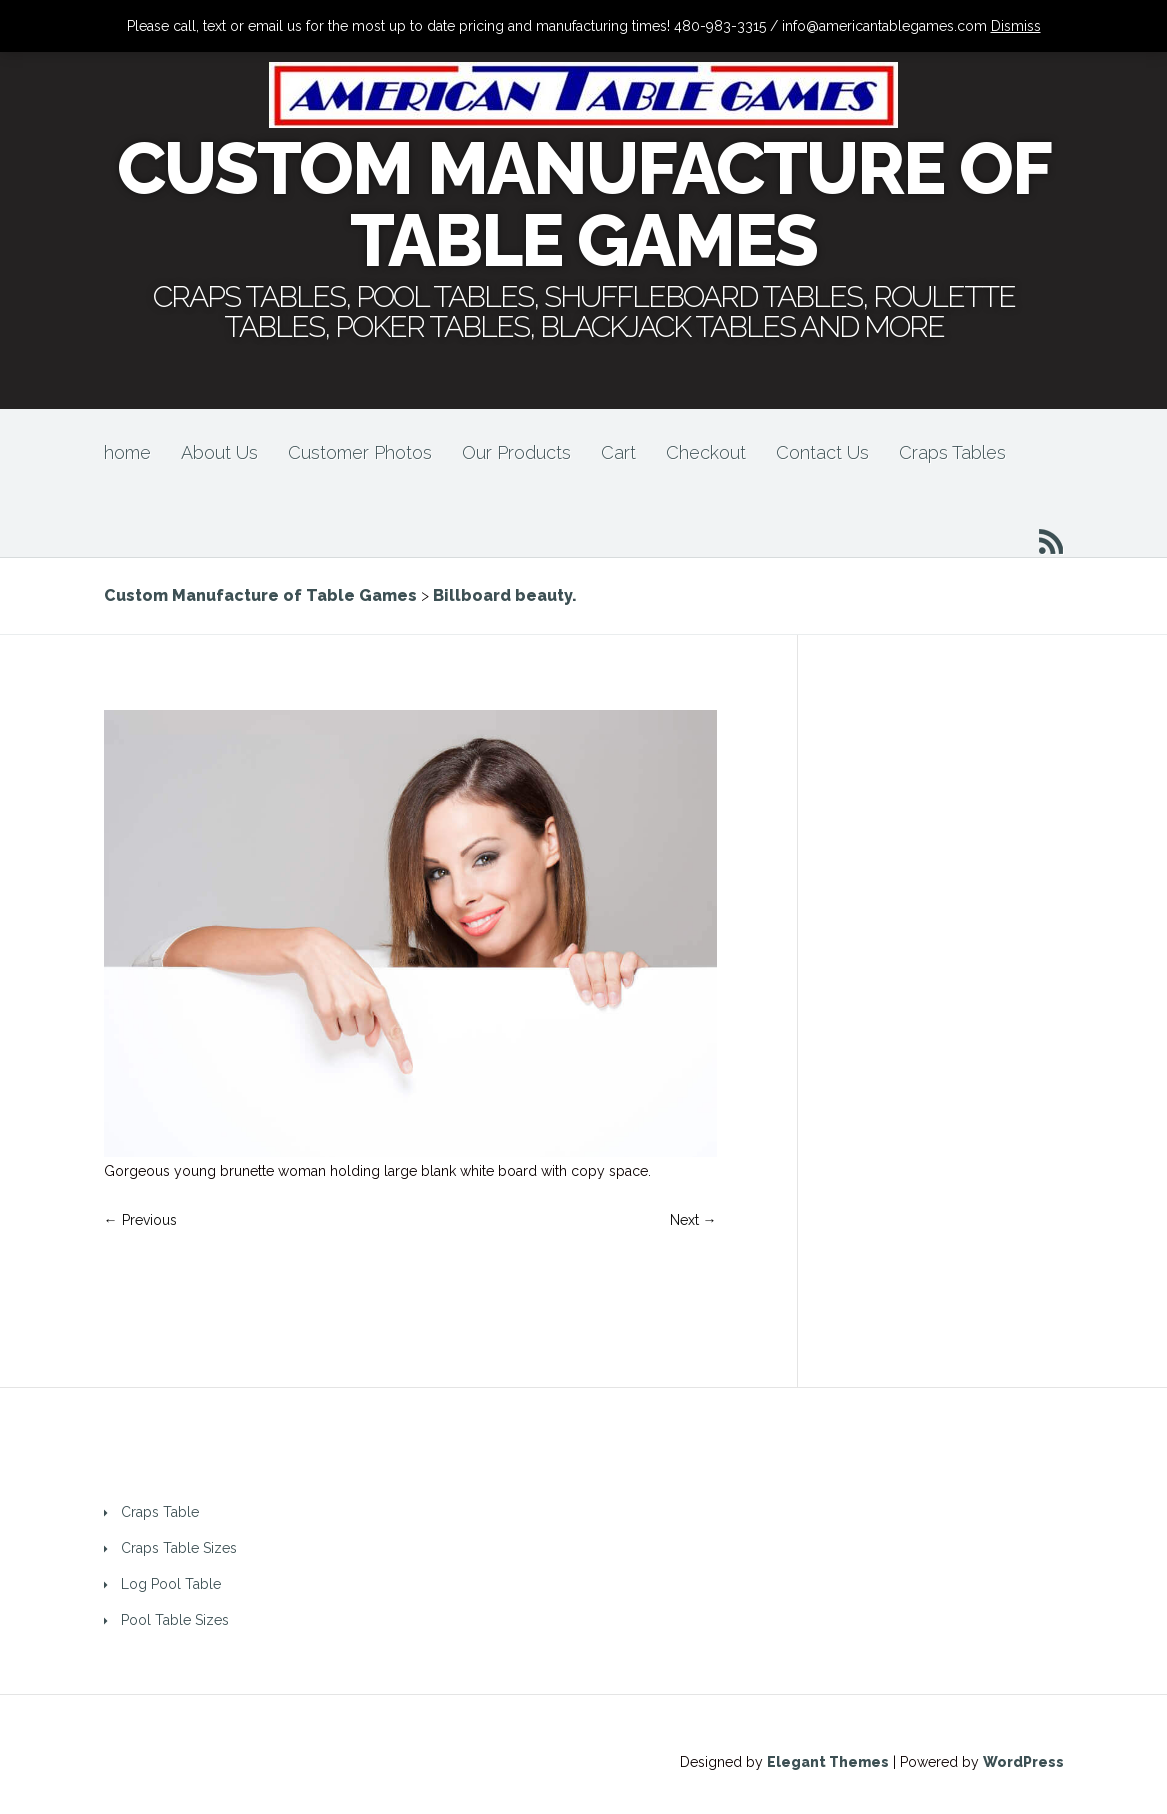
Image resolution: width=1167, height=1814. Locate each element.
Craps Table (160, 1512)
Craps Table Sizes (179, 1548)
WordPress (1023, 1762)
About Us (219, 452)
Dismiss (1016, 26)
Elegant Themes (828, 1762)
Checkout (706, 452)
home (127, 452)
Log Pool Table (171, 1584)
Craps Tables (952, 452)
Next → (693, 1220)
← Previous (140, 1220)
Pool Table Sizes (175, 1620)
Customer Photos (360, 452)
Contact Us (822, 452)
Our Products (516, 452)
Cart (618, 452)
